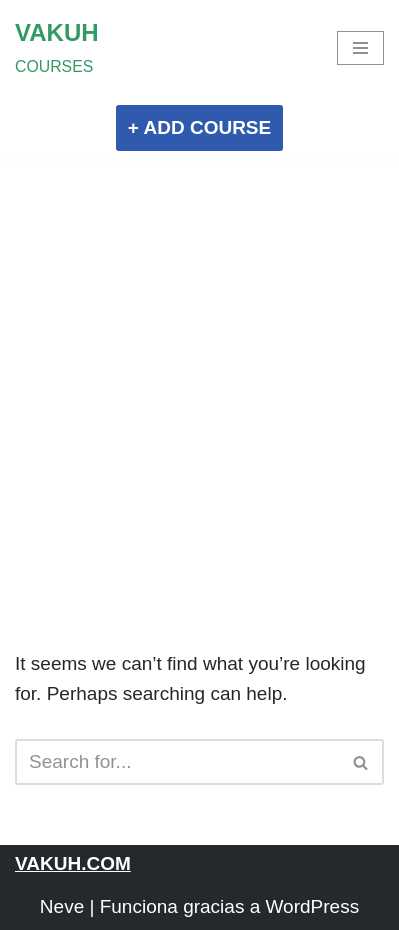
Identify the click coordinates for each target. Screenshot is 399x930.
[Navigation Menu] (360, 48)
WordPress (313, 906)
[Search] (177, 762)
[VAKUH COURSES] (57, 48)
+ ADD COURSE (199, 127)
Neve (62, 906)
